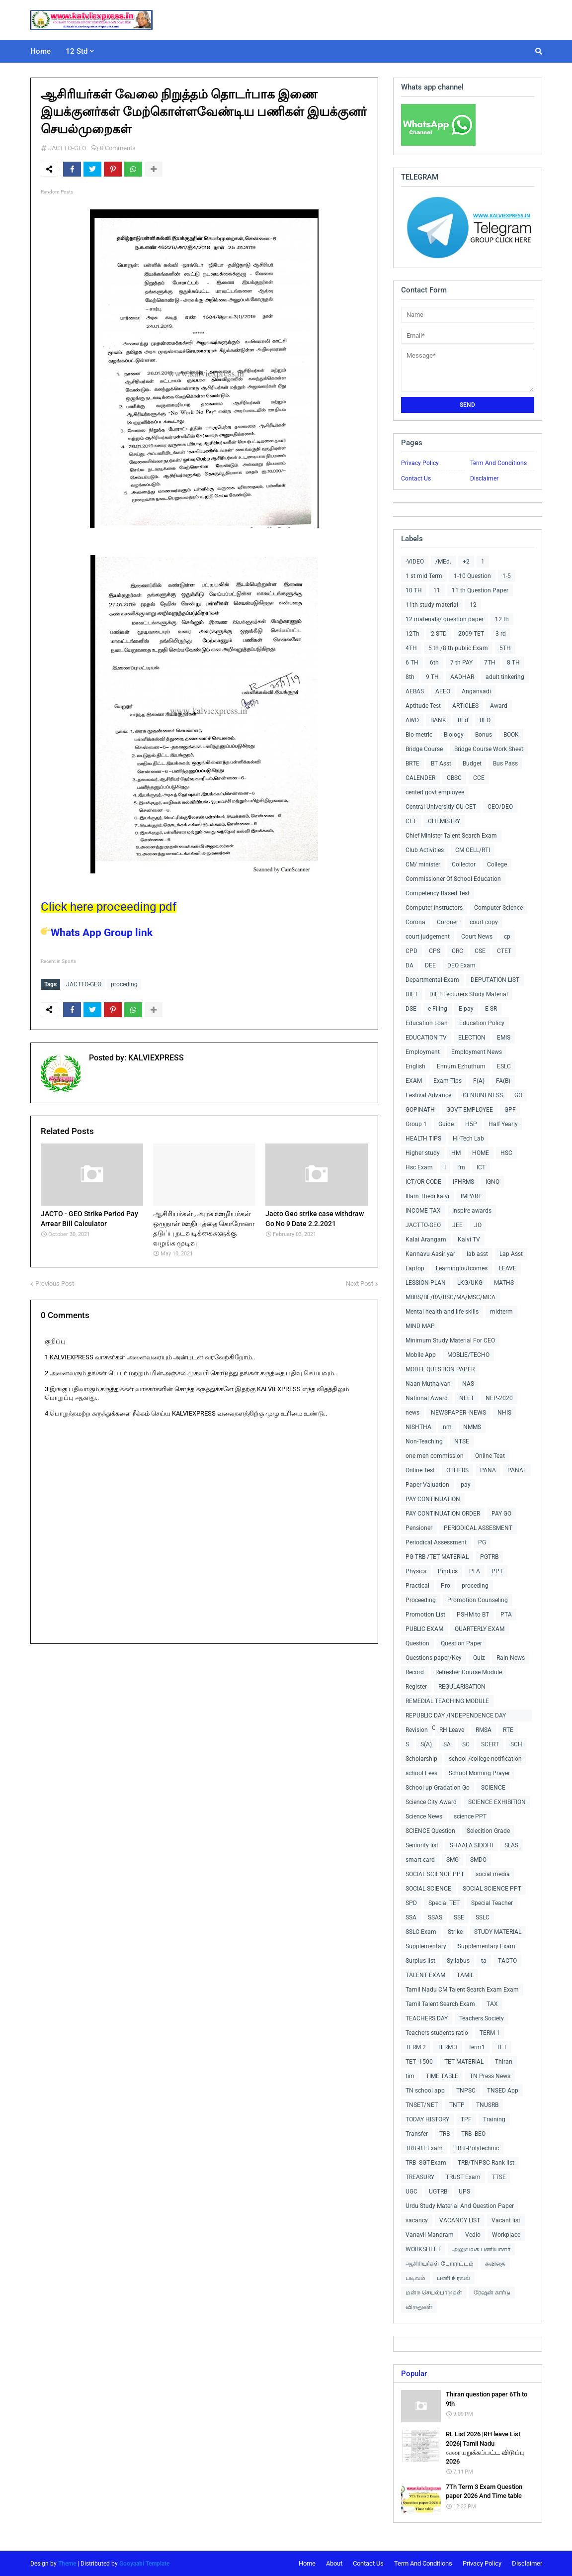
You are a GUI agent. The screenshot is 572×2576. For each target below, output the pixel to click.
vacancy (417, 2220)
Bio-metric (419, 734)
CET (411, 821)
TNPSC (466, 2090)
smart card (420, 1859)
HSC (506, 1152)
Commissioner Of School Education (453, 878)
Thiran (503, 2061)
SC (466, 1744)
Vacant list (505, 2220)
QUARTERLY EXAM (479, 1628)
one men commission (435, 1455)
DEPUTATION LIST (495, 979)
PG (482, 1542)
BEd (463, 720)
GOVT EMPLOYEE (469, 1109)
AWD (412, 720)
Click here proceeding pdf (108, 907)
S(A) (426, 1744)
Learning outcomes (462, 1268)
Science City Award (431, 1802)
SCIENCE (493, 1787)
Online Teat (490, 1455)
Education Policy (481, 1023)
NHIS (504, 1412)
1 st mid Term (424, 575)
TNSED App (502, 2090)
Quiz (479, 1657)
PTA (506, 1614)
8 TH (513, 662)
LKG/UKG (470, 1282)
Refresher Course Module (468, 1672)
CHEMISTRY (444, 821)
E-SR (491, 1008)
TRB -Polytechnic (476, 2148)
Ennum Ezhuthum (461, 1066)
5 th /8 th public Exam (458, 648)
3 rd (500, 633)
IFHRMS (463, 1181)
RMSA (483, 1729)
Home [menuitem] (40, 51)
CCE (479, 777)
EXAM (414, 1080)
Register (416, 1686)
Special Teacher (492, 1903)
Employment (423, 1052)
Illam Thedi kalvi (427, 1196)
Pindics (448, 1571)
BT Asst (441, 763)
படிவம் (415, 2278)
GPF (510, 1109)
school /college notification (485, 1758)
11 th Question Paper (480, 590)
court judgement (428, 936)
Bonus (483, 734)
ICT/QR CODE (423, 1181)
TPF (466, 2119)
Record (415, 1672)
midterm (501, 1311)
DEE (430, 965)
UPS (464, 2191)
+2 (466, 561)
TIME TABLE (442, 2076)
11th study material (432, 604)
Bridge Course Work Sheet (488, 749)
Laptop (415, 1268)
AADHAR (462, 676)
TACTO (507, 1960)
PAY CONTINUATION (433, 1499)
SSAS (435, 1917)
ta (484, 1960)
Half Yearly (503, 1124)
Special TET (444, 1903)
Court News (476, 936)
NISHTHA (418, 1427)
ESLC (504, 1066)
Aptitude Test (423, 705)
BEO (485, 720)
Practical (417, 1585)
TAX (492, 2004)
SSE (459, 1917)
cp (507, 936)
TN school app (425, 2090)
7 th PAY (461, 662)
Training (494, 2119)
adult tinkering (505, 676)
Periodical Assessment (436, 1542)
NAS (468, 1383)
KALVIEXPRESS (155, 1057)
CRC (457, 951)
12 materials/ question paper (445, 619)
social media (493, 1874)
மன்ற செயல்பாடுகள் (434, 2292)
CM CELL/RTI (472, 850)
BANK (438, 720)
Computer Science (498, 907)
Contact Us (416, 478)
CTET (504, 951)
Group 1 (416, 1124)
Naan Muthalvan (428, 1383)
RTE (508, 1729)
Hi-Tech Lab (468, 1138)
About (334, 2563)
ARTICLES (465, 705)
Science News (424, 1816)
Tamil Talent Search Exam (440, 2004)
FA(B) (503, 1080)
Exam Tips (447, 1080)
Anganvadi (476, 691)
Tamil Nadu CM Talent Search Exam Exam (462, 1989)
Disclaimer (484, 478)
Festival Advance (428, 1095)
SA (447, 1744)
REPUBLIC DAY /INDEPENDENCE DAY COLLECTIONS (456, 1716)
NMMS (472, 1427)
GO (518, 1095)
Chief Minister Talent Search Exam (451, 835)
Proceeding (421, 1600)
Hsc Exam (419, 1167)
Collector (464, 864)
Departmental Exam (432, 979)
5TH (505, 648)
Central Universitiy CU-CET (441, 806)
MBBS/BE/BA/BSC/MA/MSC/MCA (450, 1297)
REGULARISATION (462, 1686)
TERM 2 (416, 2047)
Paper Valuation (427, 1484)
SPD (411, 1903)
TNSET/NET (422, 2104)
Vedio (473, 2234)
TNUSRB (487, 2104)
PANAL (516, 1470)
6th (434, 662)
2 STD (439, 633)
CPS (434, 951)
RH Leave (451, 1729)
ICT (481, 1167)
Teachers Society (481, 2018)
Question (417, 1643)
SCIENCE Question (430, 1830)
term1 (477, 2047)
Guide (446, 1124)
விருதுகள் (419, 2306)
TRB (444, 2133)
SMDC (478, 1859)
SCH (516, 1744)
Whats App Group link (97, 933)
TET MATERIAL (464, 2061)
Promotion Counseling (477, 1600)
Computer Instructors (434, 907)
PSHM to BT (473, 1614)
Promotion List (425, 1614)
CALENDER (420, 777)
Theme (67, 2563)
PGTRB (489, 1556)
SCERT (490, 1744)
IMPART (471, 1196)
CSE (480, 951)
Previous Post (54, 1283)
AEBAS (415, 691)
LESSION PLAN (426, 1282)
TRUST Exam (463, 2177)
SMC (452, 1859)
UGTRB (438, 2191)
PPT (497, 1571)
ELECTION (472, 1037)
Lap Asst (511, 1253)
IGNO (492, 1181)
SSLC (483, 1917)
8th (410, 676)
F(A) (479, 1080)
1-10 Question (472, 575)
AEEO (442, 691)
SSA (411, 1917)
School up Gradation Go (438, 1787)
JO (478, 1225)
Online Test (420, 1470)
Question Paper (461, 1643)
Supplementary (426, 1946)
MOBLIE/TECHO (468, 1354)
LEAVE (507, 1268)
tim (410, 2076)
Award (498, 705)
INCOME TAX (423, 1210)
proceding (124, 984)
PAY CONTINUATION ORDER (443, 1513)
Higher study (423, 1152)
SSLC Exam (421, 1931)
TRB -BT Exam (424, 2148)
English (415, 1066)
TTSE (499, 2177)
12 (473, 604)
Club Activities (425, 850)
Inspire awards (471, 1210)
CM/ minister (423, 864)
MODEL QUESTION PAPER (440, 1369)
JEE (457, 1225)
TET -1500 (419, 2061)
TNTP (457, 2104)
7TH (489, 662)
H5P (471, 1124)
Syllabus (458, 1960)
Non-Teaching (424, 1441)
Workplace (506, 2234)
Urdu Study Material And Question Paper (460, 2205)
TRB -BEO (473, 2133)
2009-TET (471, 633)
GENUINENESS (483, 1095)
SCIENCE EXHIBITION (497, 1802)
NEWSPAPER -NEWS (458, 1412)
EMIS (503, 1037)
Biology (454, 734)
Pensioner (419, 1528)
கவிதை (495, 2263)
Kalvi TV (469, 1239)
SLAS (511, 1845)
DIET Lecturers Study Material (468, 994)
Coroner (447, 922)
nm (447, 1427)
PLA (474, 1571)
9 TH (432, 676)
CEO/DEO (500, 806)
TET (501, 2047)
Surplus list (420, 1960)
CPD (411, 951)
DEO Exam (461, 965)
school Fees (421, 1773)
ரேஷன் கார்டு (492, 2292)
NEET (466, 1398)
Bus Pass (505, 763)
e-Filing (437, 1008)
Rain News (510, 1657)
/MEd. (443, 561)
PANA (488, 1470)
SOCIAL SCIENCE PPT (435, 1874)
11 (436, 590)
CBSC (454, 777)
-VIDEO (415, 561)
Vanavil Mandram (430, 2234)
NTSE (461, 1441)
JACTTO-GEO (67, 148)
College (497, 864)
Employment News (476, 1052)
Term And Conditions (498, 463)
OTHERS (457, 1470)
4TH (411, 648)
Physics (416, 1571)
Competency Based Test (438, 893)
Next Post (359, 1283)
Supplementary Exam (486, 1946)
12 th (502, 619)
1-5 (506, 575)
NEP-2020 (499, 1398)
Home (307, 2563)
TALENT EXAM (425, 1975)
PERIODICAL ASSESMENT (478, 1528)
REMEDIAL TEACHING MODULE (447, 1701)
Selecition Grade (488, 1830)
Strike (455, 1931)
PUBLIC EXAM (424, 1628)
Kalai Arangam (426, 1239)
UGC (411, 2191)
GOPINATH (420, 1109)
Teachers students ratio (437, 2032)
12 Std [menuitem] (76, 51)
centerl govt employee (435, 792)
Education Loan (427, 1023)
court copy (484, 922)
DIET (412, 994)
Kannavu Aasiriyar (430, 1253)
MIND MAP (420, 1326)
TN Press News (490, 2076)
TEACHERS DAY (427, 2018)
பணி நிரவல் (453, 2278)
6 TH (412, 662)
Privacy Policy (420, 463)
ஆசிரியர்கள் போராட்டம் (440, 2263)
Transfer (417, 2133)
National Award (427, 1398)
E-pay (466, 1008)
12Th (412, 633)
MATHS (504, 1282)
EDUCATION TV (426, 1037)
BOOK (511, 734)
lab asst (477, 1253)
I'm (461, 1167)
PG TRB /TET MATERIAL (437, 1556)
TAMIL (465, 1975)
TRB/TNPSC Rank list (486, 2162)
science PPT (470, 1816)
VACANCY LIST (459, 2220)
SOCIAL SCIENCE (428, 1888)
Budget (472, 763)
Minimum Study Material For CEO (450, 1340)
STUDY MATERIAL (497, 1931)
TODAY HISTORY (427, 2119)
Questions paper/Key (434, 1657)
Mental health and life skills (442, 1311)
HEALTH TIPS (423, 1138)
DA (409, 965)
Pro (445, 1585)
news (412, 1412)
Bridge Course (424, 749)
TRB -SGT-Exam (426, 2162)
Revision (417, 1729)
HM (456, 1152)
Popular (414, 2373)
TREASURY (420, 2177)
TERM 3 (447, 2047)
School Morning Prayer (479, 1773)
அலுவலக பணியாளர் (481, 2249)
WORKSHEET (423, 2249)
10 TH (414, 590)
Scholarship (421, 1758)
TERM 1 (490, 2032)
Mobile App (421, 1354)
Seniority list (422, 1845)
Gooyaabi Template (144, 2563)
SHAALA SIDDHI (471, 1845)
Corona (415, 922)
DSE (411, 1008)
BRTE (412, 763)
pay (466, 1484)
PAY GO (501, 1513)
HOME (480, 1152)
